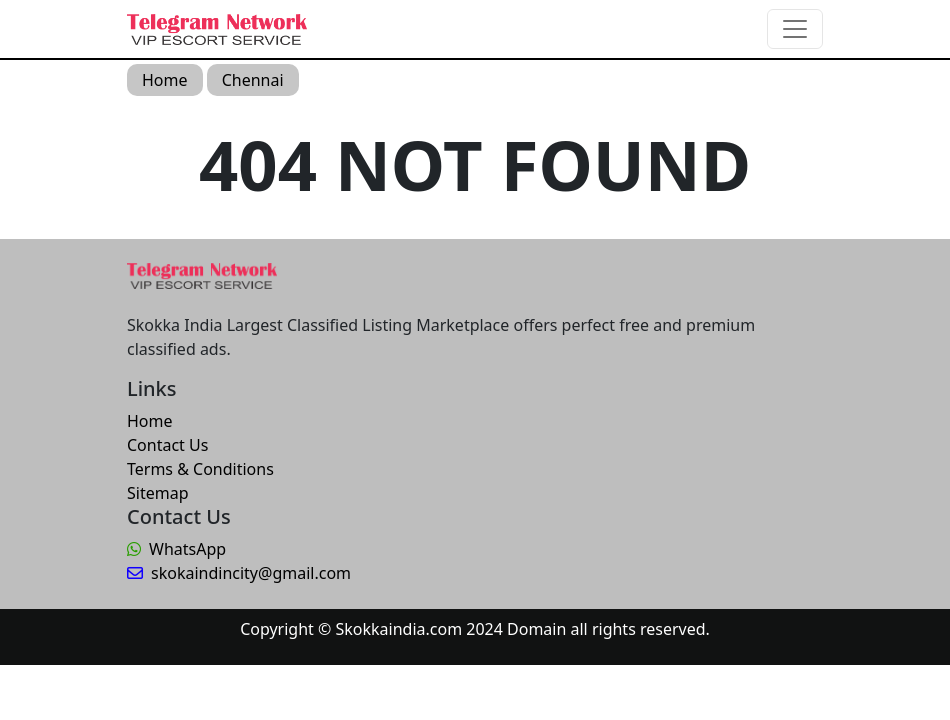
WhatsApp (176, 549)
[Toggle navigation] (795, 29)
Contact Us (167, 445)
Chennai (253, 80)
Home (165, 80)
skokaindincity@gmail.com (239, 573)
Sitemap (158, 493)
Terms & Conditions (200, 469)
